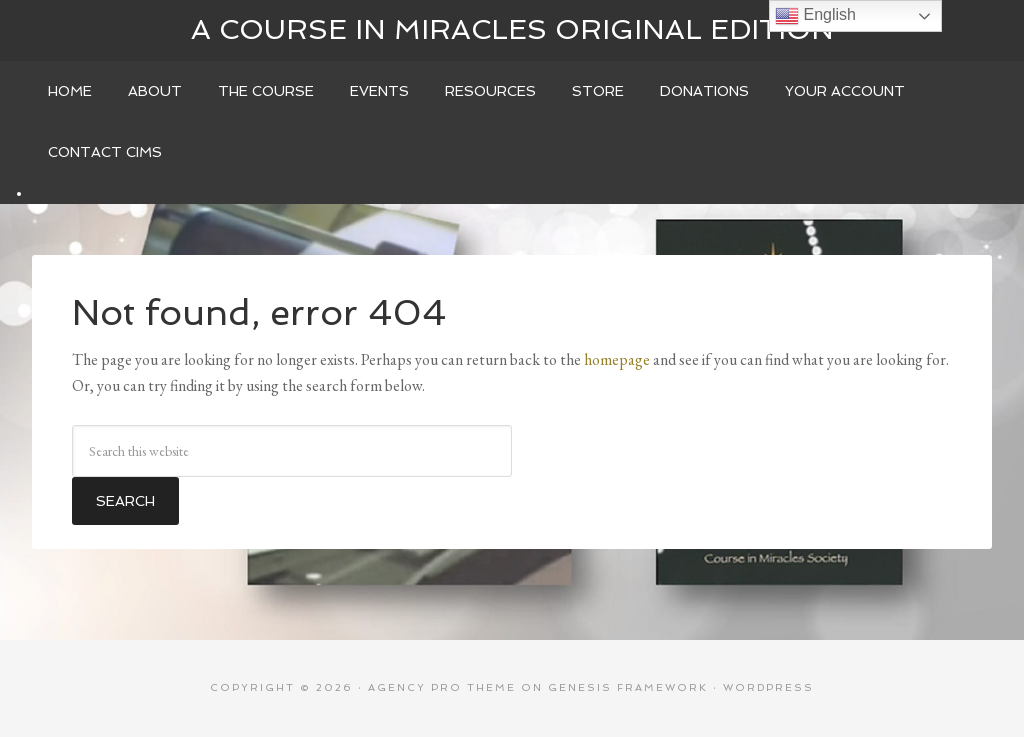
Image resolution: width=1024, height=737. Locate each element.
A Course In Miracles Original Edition (512, 29)
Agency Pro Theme (442, 687)
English (815, 16)
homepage (617, 359)
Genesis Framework (628, 687)
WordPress (768, 687)
